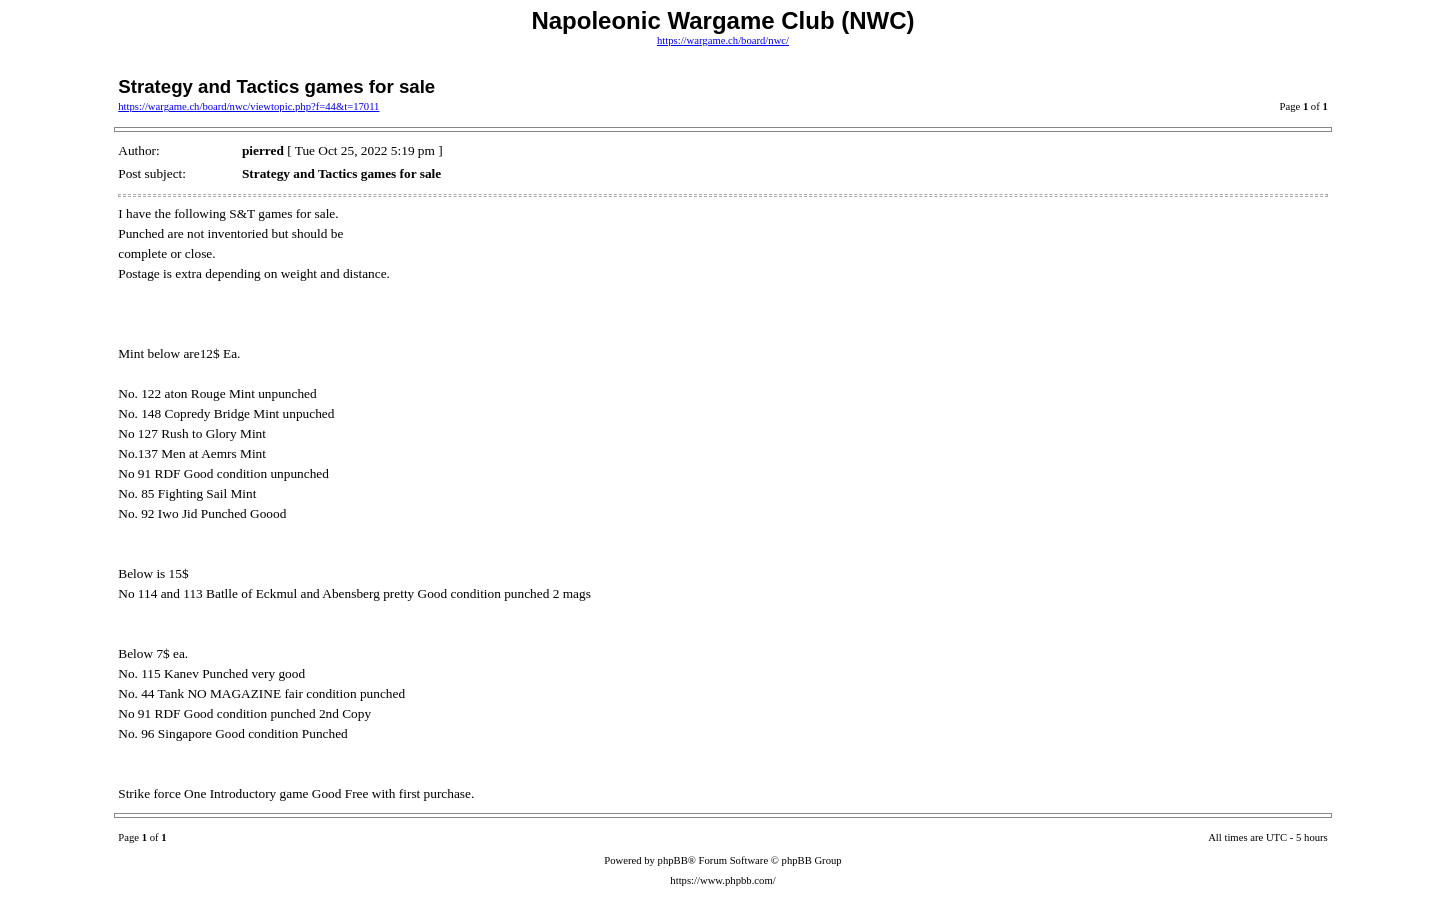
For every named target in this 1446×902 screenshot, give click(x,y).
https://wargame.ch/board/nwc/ (723, 40)
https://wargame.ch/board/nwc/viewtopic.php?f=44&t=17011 (248, 106)
